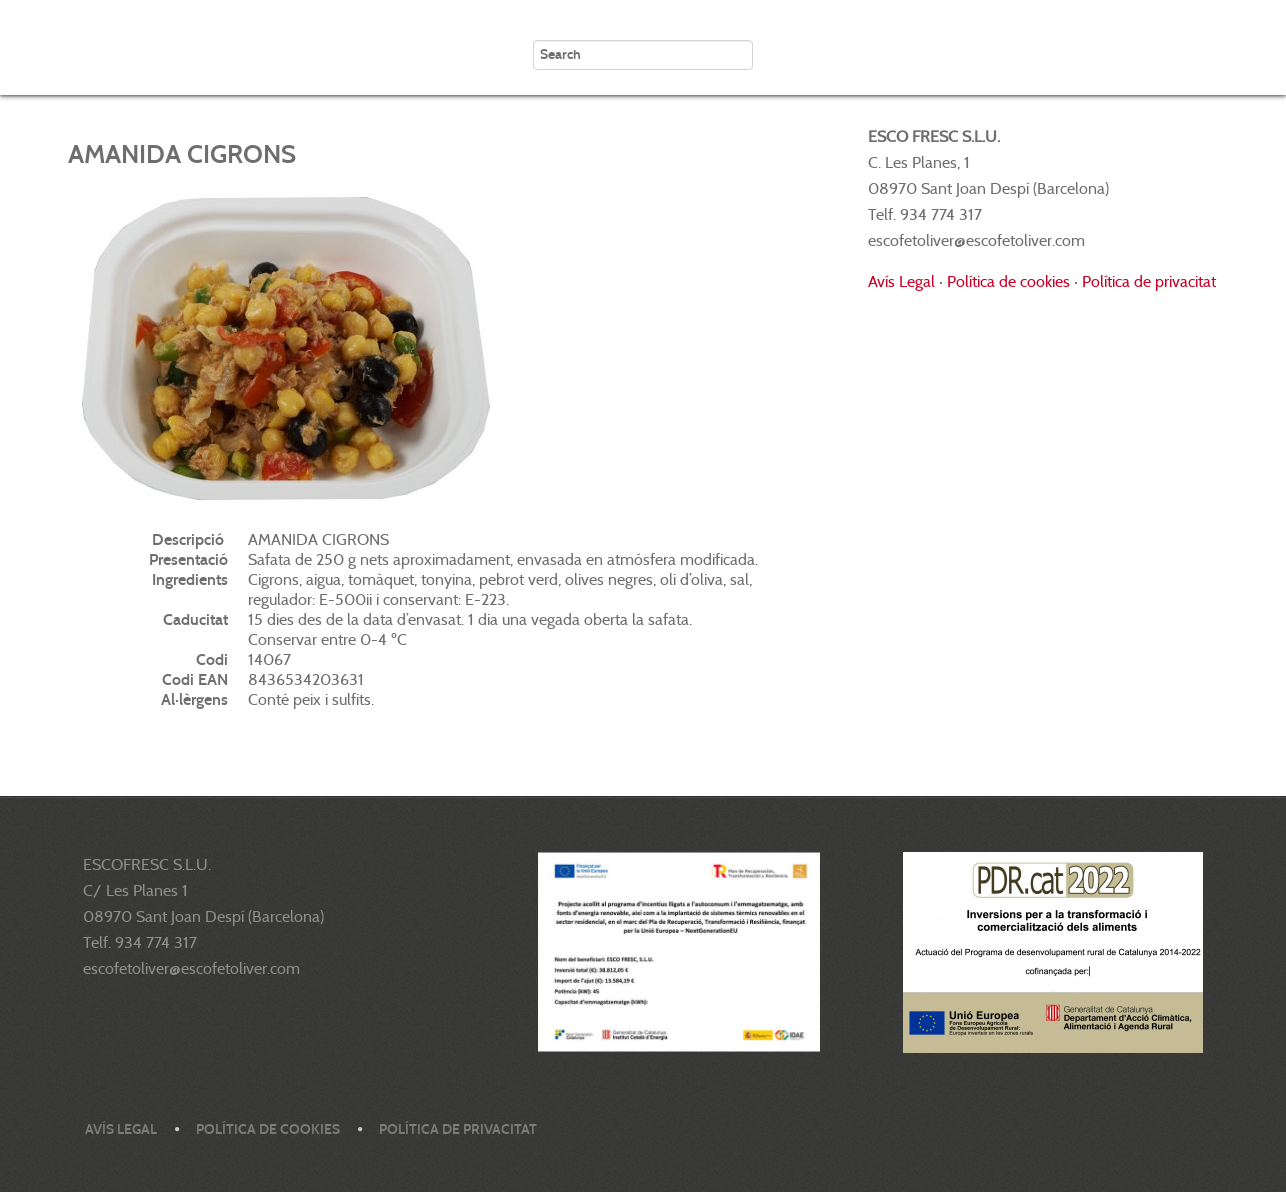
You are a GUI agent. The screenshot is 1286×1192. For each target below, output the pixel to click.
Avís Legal (901, 281)
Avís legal (121, 1129)
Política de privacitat (1149, 281)
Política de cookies (1008, 281)
